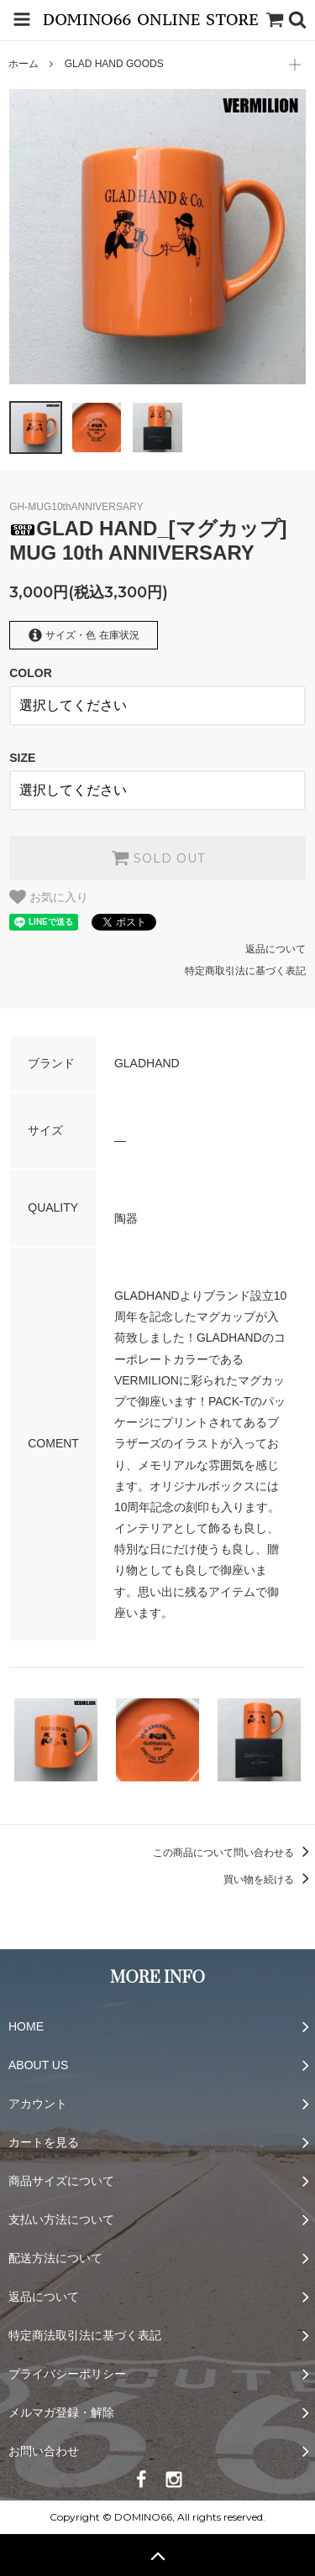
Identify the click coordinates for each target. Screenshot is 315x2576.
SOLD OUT (158, 857)
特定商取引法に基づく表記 (245, 971)
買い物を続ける (269, 1879)
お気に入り (48, 897)
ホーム (23, 64)
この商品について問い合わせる (234, 1853)
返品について (275, 949)
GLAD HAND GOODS (114, 64)
